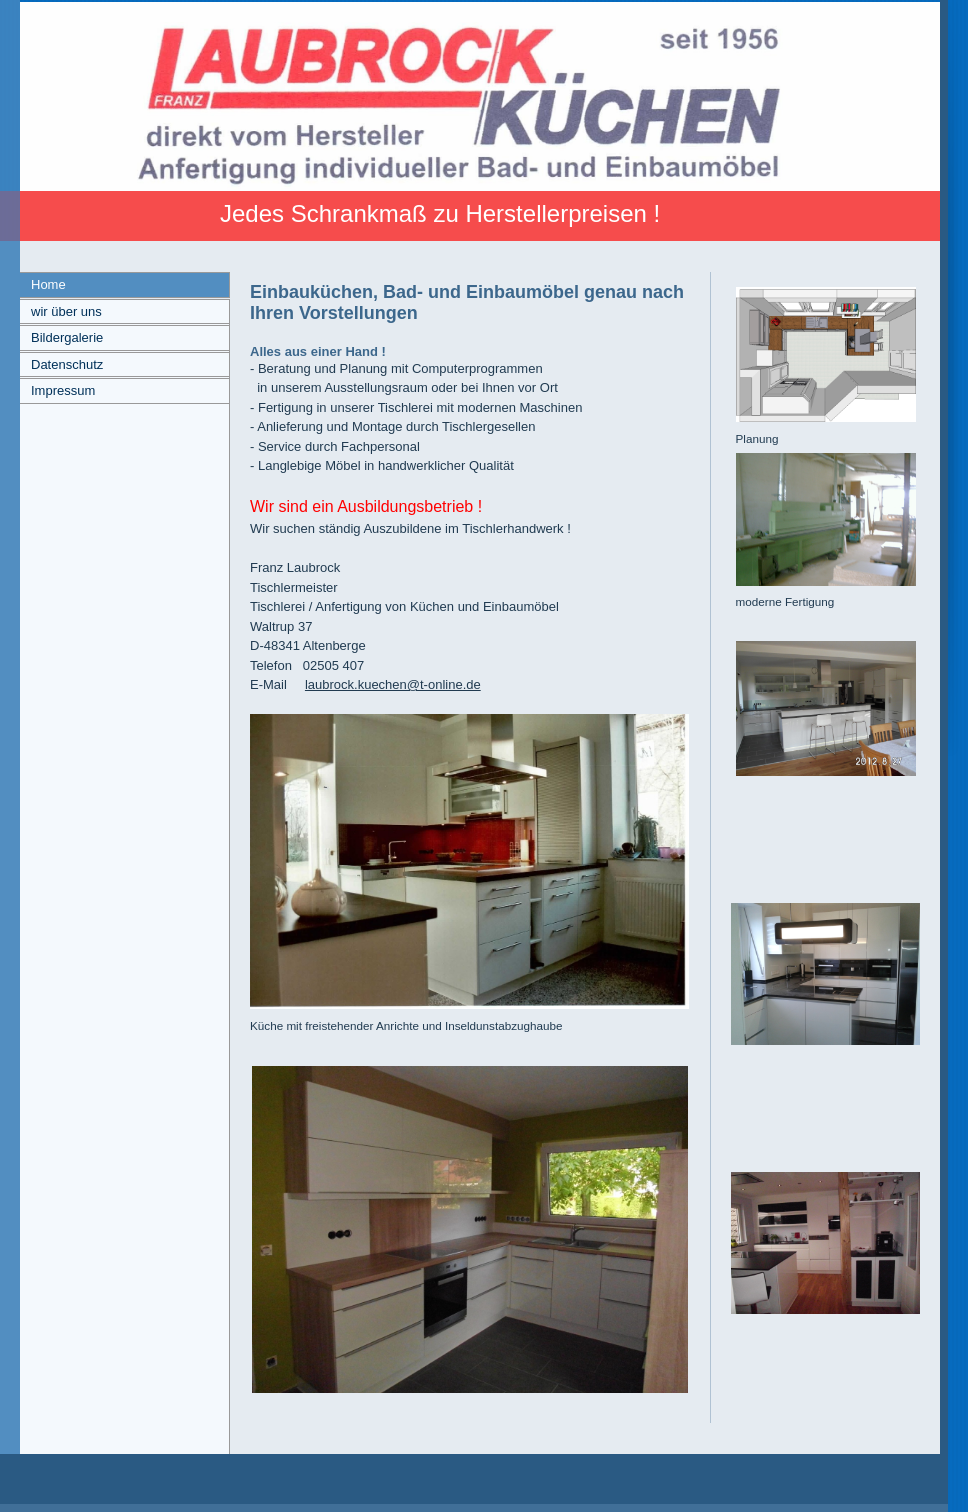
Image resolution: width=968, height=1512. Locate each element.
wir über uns (66, 311)
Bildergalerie (67, 337)
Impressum (63, 390)
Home (48, 284)
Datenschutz (67, 364)
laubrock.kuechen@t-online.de (393, 684)
